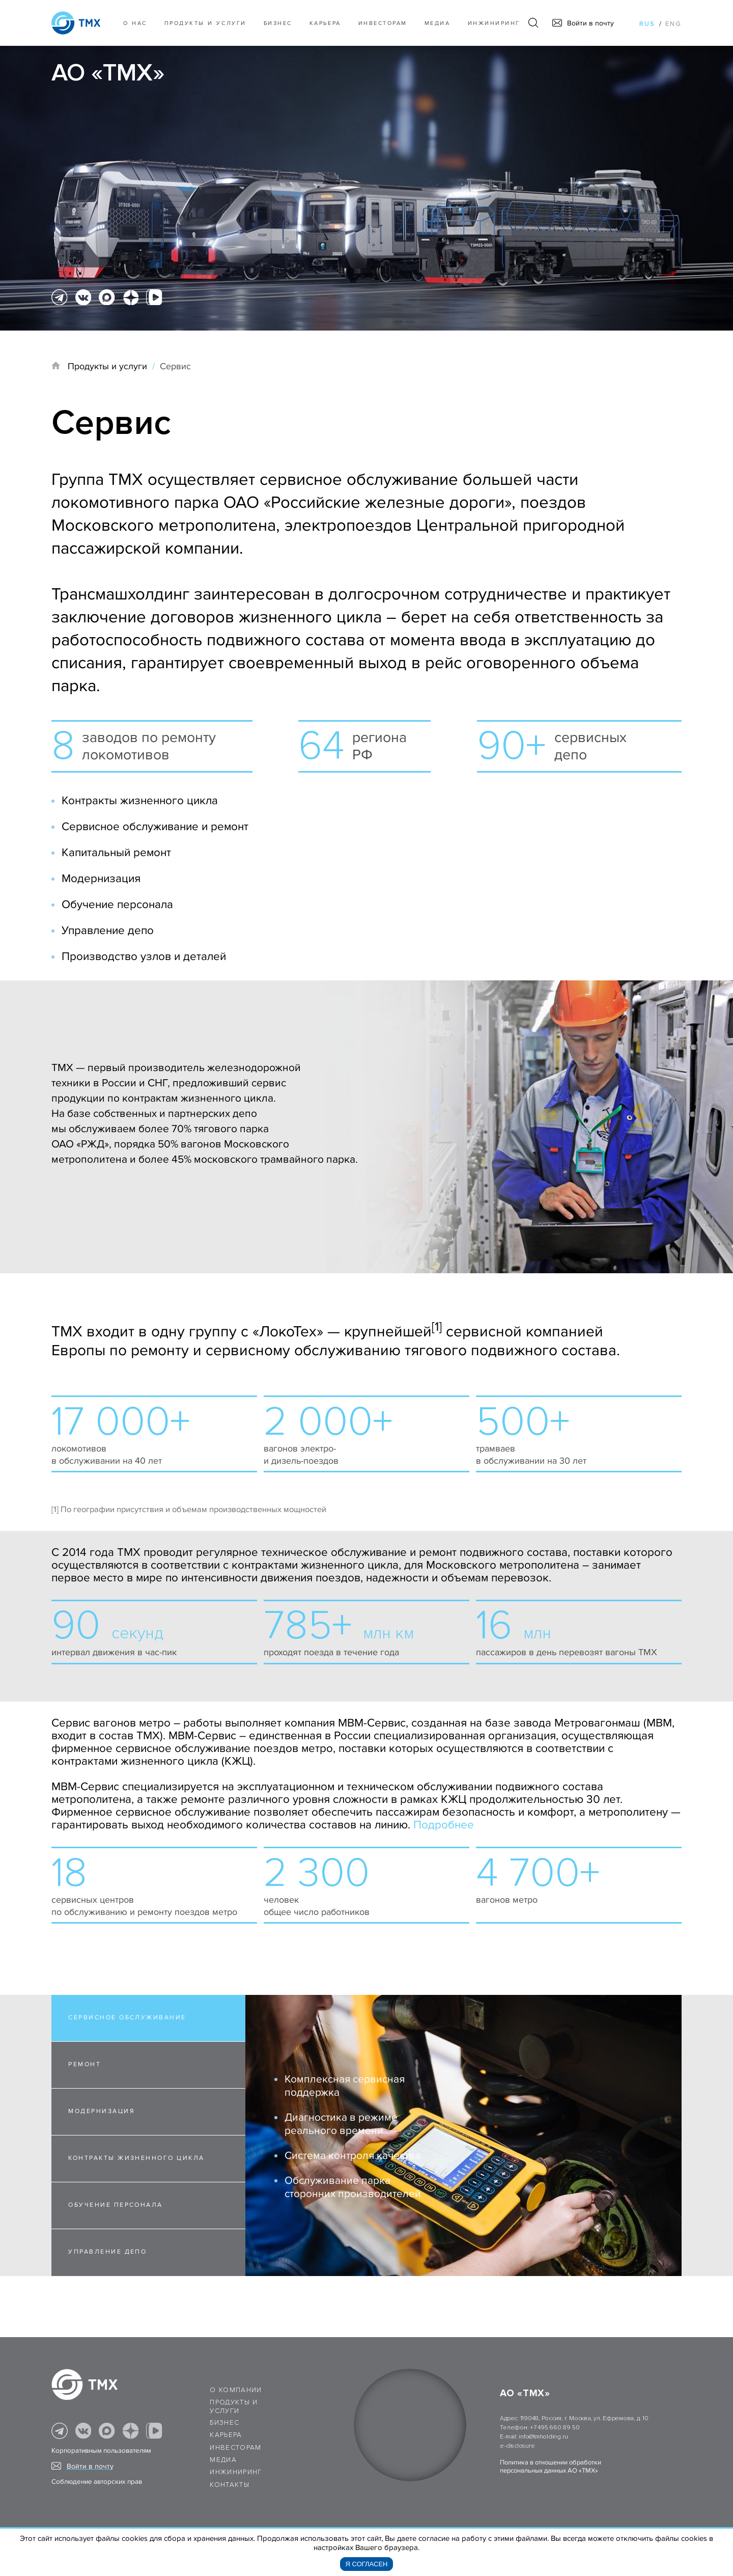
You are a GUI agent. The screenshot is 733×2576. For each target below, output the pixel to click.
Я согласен (367, 2564)
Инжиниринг (494, 23)
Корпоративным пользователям (101, 2451)
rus (647, 24)
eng (673, 24)
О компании (236, 2390)
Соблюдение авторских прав (96, 2482)
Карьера (325, 23)
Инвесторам (382, 23)
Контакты (229, 2485)
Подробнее (443, 1825)
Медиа (437, 23)
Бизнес (224, 2423)
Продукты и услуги (205, 23)
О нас (135, 23)
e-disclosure (517, 2446)
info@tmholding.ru (543, 2437)
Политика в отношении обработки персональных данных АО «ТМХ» (550, 2466)
